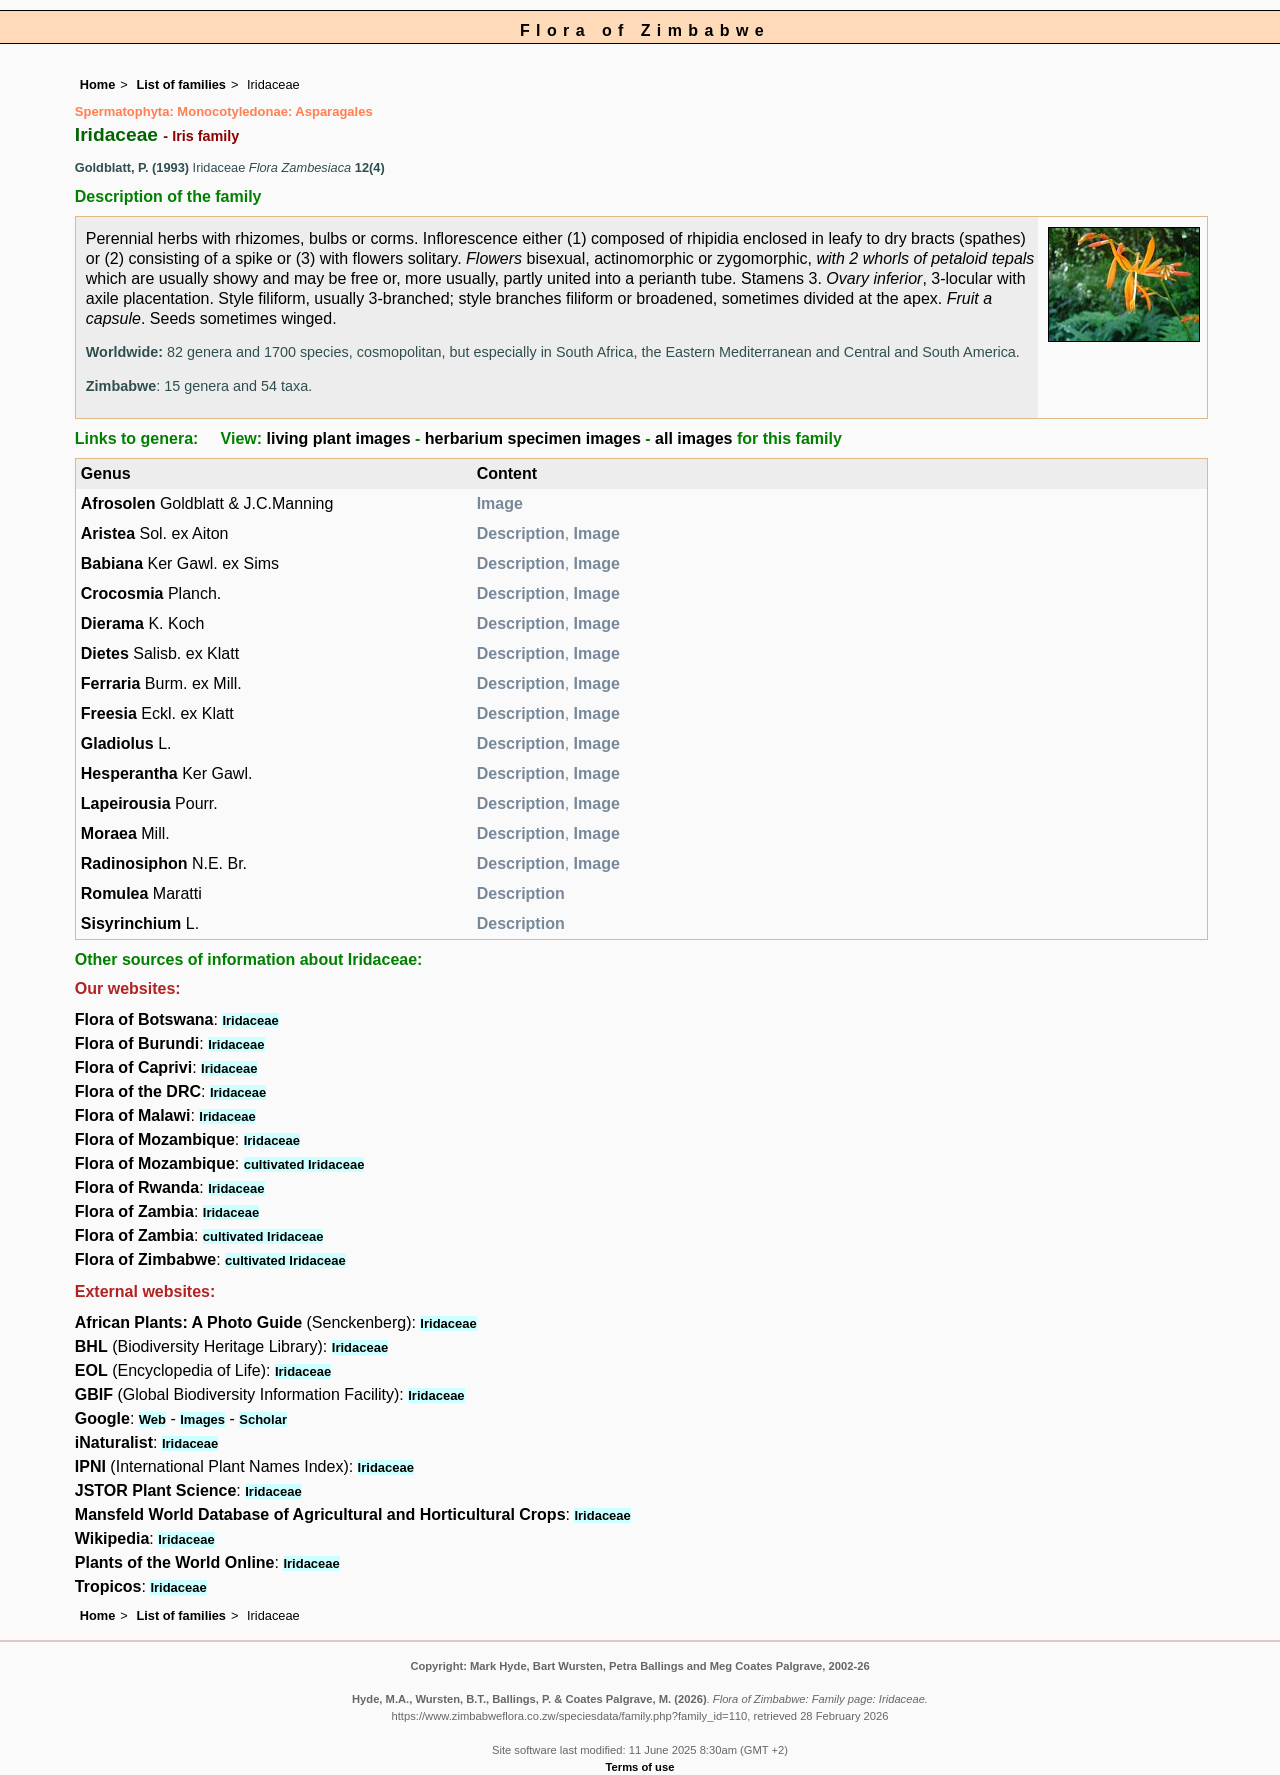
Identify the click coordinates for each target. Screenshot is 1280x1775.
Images (202, 1419)
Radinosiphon (134, 863)
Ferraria (111, 683)
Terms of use (640, 1767)
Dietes (105, 653)
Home (98, 84)
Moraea (109, 833)
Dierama (112, 623)
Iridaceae (250, 1020)
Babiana (112, 563)
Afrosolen (118, 503)
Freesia (109, 713)
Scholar (263, 1419)
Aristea (108, 533)
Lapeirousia (126, 803)
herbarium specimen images (533, 438)
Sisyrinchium (131, 923)
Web (152, 1419)
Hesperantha (129, 773)
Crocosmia (122, 593)
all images (693, 438)
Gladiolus (117, 743)
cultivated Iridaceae (304, 1164)
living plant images (339, 438)
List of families (181, 84)
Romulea (115, 893)
